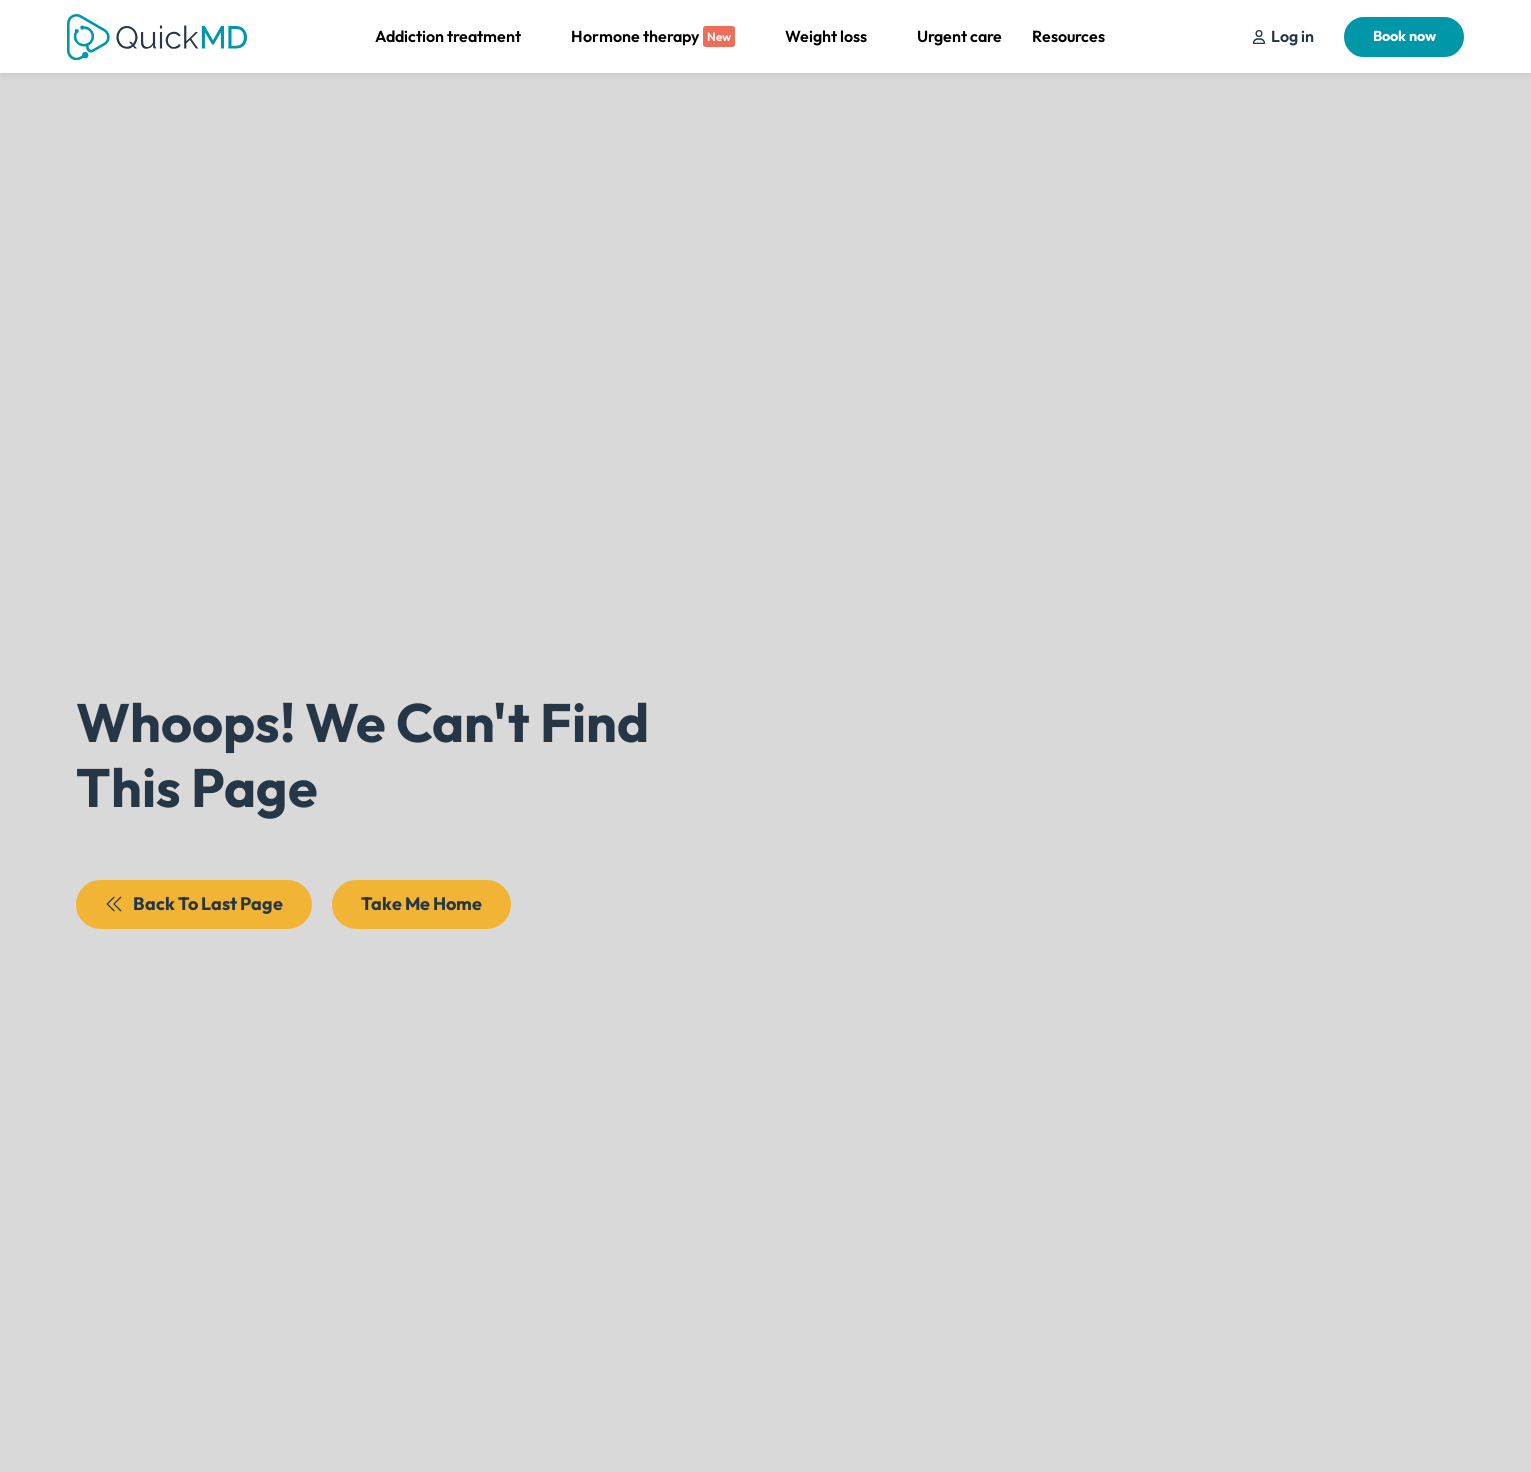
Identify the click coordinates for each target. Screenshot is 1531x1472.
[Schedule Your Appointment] (1283, 36)
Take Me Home (421, 903)
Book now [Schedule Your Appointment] (1404, 36)
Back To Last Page (194, 903)
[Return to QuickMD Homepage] (157, 37)
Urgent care (959, 36)
